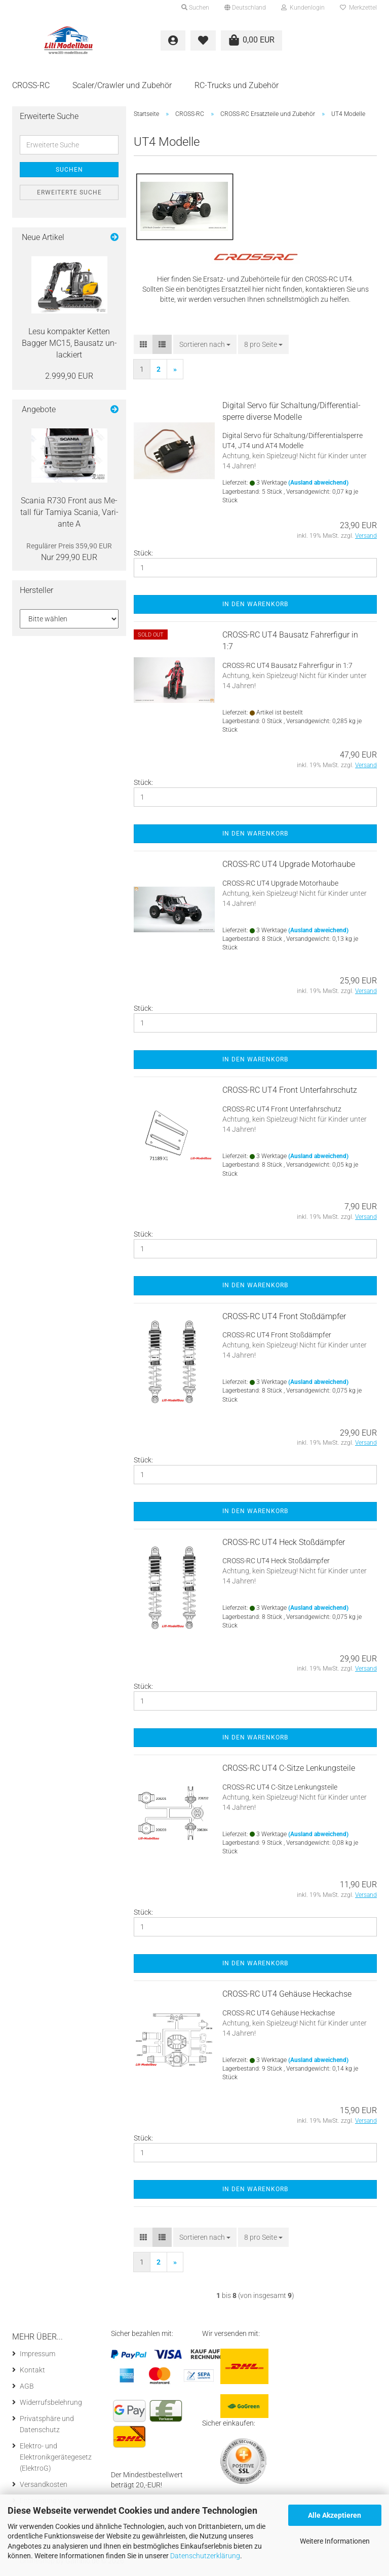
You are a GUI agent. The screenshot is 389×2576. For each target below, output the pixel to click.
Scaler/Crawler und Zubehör (122, 85)
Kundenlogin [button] (303, 7)
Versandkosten (43, 2487)
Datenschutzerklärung (205, 2556)
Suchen (69, 172)
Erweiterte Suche (69, 195)
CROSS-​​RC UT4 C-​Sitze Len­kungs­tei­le (288, 1771)
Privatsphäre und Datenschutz (47, 2426)
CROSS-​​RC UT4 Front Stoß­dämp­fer (284, 1319)
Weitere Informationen (335, 2541)
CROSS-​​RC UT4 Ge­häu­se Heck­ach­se (287, 1997)
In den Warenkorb (255, 607)
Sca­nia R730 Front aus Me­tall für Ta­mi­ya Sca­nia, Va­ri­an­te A (69, 515)
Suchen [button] (195, 7)
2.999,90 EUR (69, 379)
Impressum (37, 2356)
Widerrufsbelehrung (51, 2405)
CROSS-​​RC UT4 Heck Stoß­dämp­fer (283, 1545)
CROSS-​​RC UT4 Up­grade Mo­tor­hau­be (288, 867)
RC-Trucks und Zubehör (236, 85)
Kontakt (32, 2372)
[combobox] (205, 347)
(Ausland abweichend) (318, 485)
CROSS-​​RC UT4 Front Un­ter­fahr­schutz (289, 1093)
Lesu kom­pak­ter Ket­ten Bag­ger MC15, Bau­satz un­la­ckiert (69, 346)
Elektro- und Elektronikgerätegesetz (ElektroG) (56, 2459)
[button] (245, 7)
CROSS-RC (31, 85)
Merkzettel (358, 7)
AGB (27, 2389)
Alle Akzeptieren (334, 2515)
